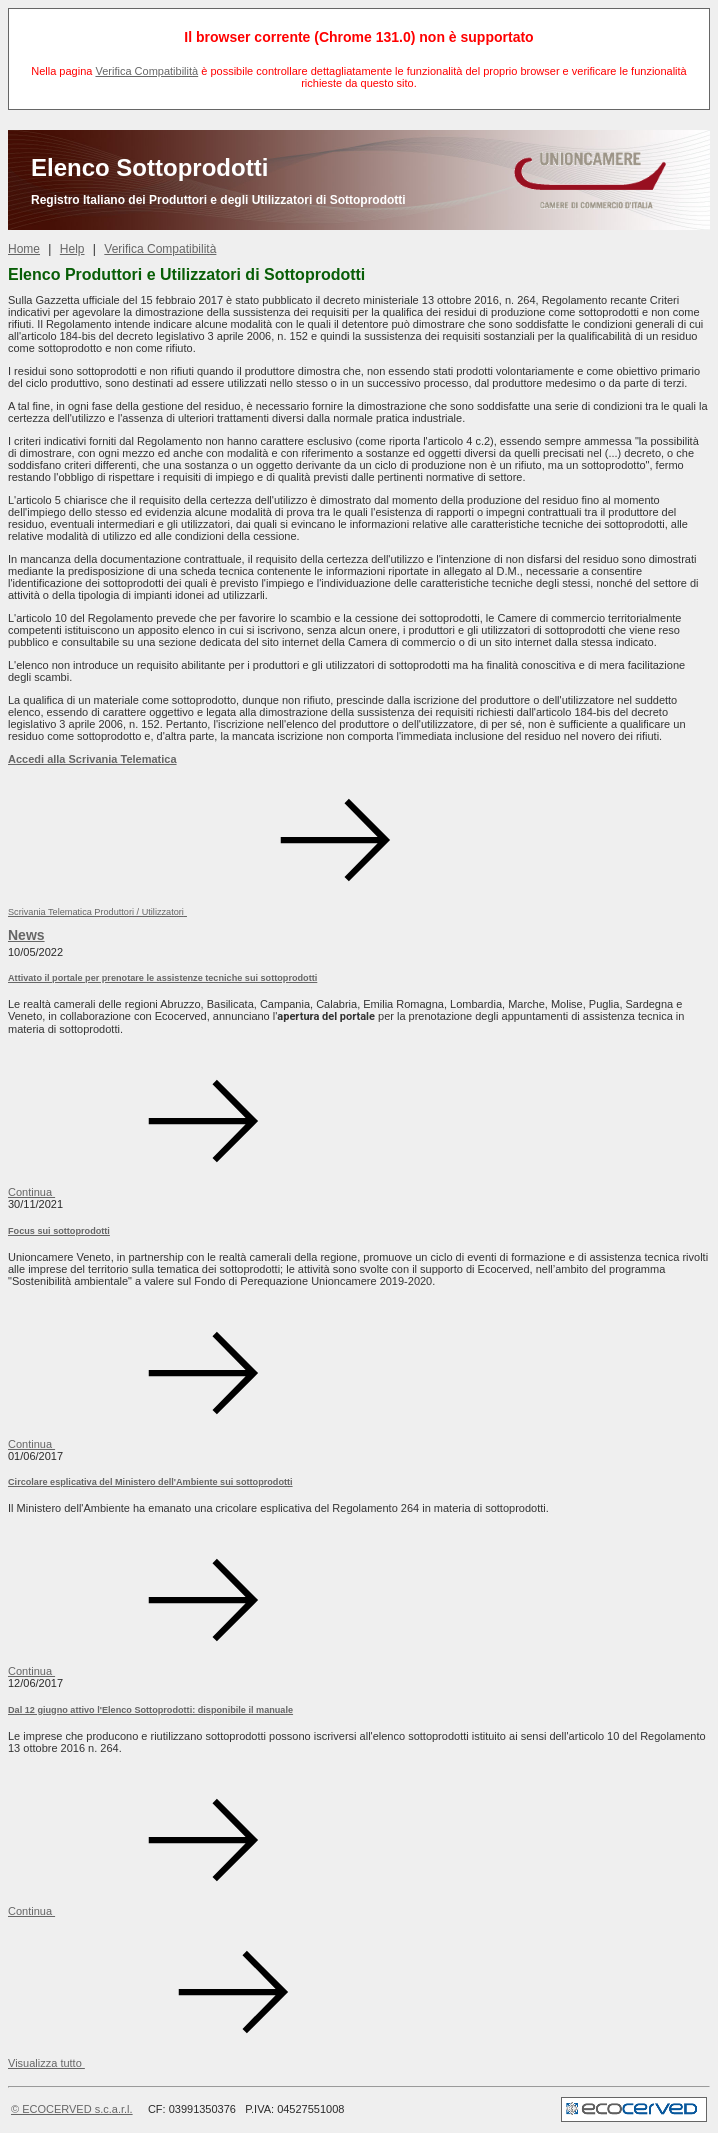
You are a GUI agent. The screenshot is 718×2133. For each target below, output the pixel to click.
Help (72, 249)
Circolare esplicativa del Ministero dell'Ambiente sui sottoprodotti (150, 1482)
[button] (196, 2063)
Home (24, 249)
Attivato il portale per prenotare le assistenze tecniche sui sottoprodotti (162, 978)
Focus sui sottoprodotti (59, 1231)
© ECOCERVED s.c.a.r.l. (72, 2109)
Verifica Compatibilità (146, 71)
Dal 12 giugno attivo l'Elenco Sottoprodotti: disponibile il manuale (150, 1710)
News (26, 935)
